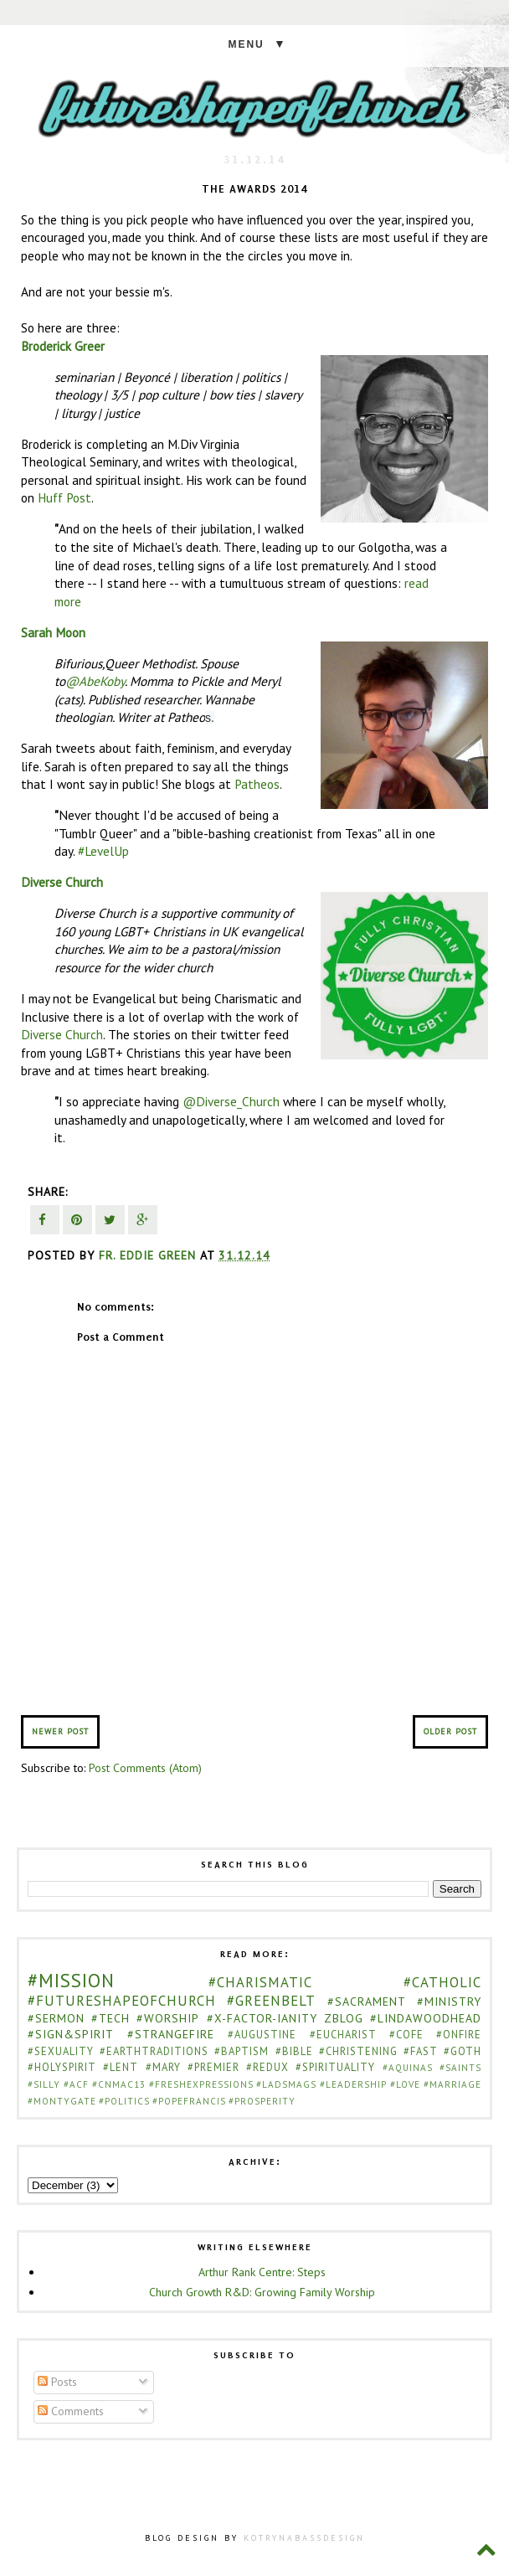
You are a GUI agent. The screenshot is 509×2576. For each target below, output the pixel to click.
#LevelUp (103, 850)
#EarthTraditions (154, 2051)
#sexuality (61, 2051)
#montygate (62, 2101)
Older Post (450, 1731)
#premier (213, 2067)
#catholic (442, 1982)
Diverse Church (62, 881)
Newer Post (60, 1731)
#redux (267, 2067)
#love (405, 2084)
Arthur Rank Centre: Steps (262, 2272)
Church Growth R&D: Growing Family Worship (262, 2292)
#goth (462, 2051)
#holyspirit (62, 2067)
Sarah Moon (53, 632)
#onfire (458, 2034)
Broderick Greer (63, 345)
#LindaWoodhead (425, 2018)
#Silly (44, 2084)
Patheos (257, 783)
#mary (163, 2067)
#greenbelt (271, 2000)
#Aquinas (408, 2068)
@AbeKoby (95, 680)
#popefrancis (189, 2101)
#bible (294, 2051)
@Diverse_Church (231, 1101)
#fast (421, 2051)
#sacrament (366, 2001)
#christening (358, 2051)
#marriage (452, 2084)
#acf (76, 2084)
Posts (57, 2381)
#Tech (110, 2018)
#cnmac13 (119, 2084)
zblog (343, 2018)
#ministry (449, 2001)
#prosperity (262, 2101)
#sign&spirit (71, 2034)
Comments (71, 2411)
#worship (167, 2018)
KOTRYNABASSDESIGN (304, 2537)
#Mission (71, 1980)
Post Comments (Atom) (145, 1767)
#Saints (460, 2068)
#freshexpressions (201, 2084)
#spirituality (335, 2067)
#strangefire (170, 2034)
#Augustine (262, 2034)
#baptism (241, 2051)
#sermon (56, 2018)
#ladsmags (286, 2084)
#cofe (406, 2034)
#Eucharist (343, 2034)
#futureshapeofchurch (122, 2000)
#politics (124, 2101)
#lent (120, 2067)
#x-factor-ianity (262, 2018)
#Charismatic (260, 1982)
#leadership (353, 2084)
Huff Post (64, 497)
